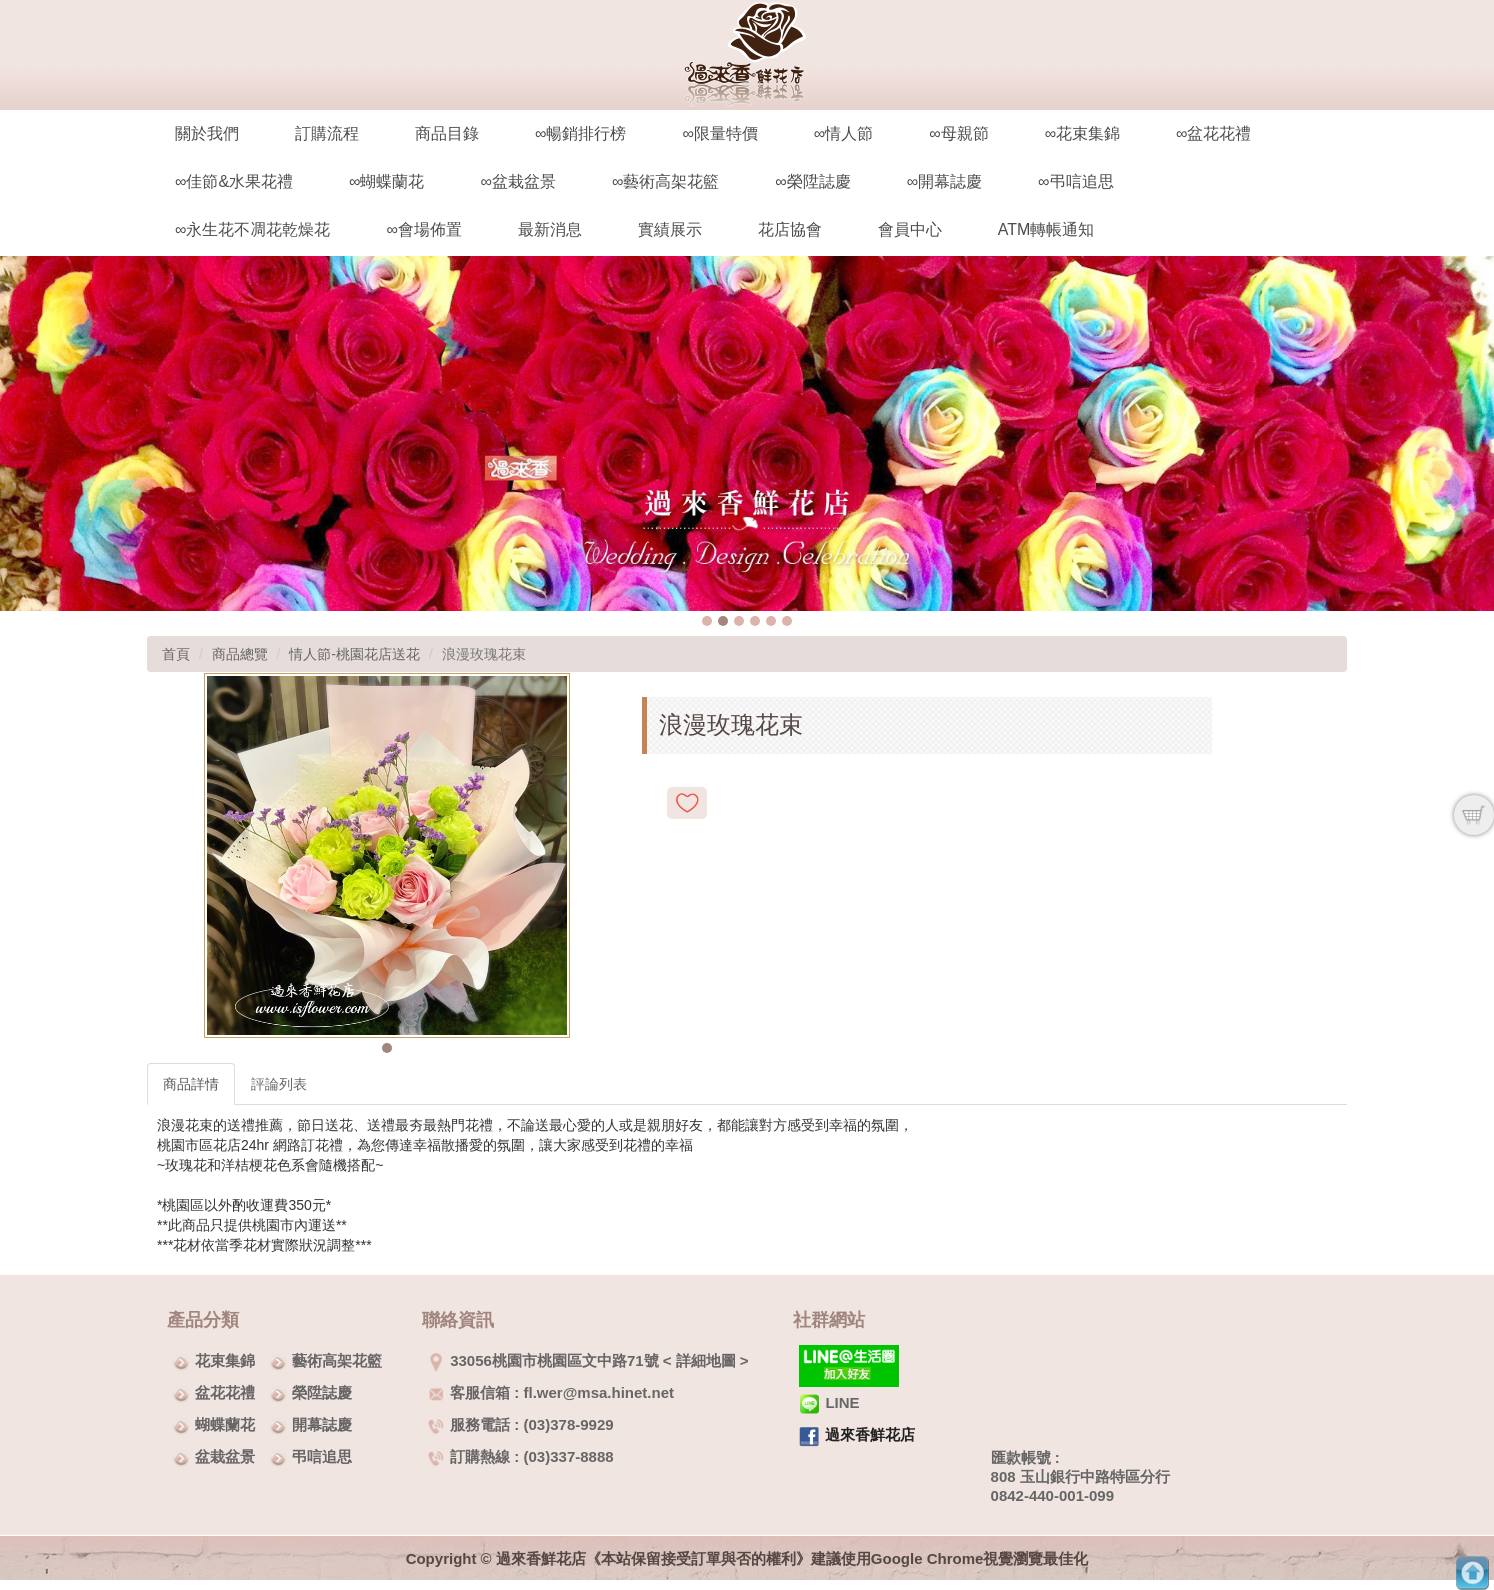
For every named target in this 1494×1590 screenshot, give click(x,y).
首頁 (176, 654)
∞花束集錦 (1082, 133)
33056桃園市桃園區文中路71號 (543, 1360)
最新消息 (550, 229)
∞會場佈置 (423, 229)
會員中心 (910, 229)
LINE (829, 1402)
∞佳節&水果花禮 (234, 181)
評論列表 (279, 1084)
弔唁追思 (322, 1456)
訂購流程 (327, 133)
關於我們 (207, 133)
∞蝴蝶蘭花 (386, 181)
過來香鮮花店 (870, 1434)
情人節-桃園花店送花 (354, 654)
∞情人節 (843, 133)
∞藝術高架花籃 (665, 181)
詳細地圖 (706, 1360)
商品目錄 (447, 133)
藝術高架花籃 (337, 1360)
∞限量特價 (719, 133)
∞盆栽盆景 (517, 181)
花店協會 (790, 229)
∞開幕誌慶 (944, 181)
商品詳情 (191, 1084)
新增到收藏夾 (687, 803)
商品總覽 (240, 654)
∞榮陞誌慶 (812, 181)
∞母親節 (958, 133)
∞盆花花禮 (1213, 133)
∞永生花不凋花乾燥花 (252, 229)
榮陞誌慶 (322, 1392)
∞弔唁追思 (1075, 181)
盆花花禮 (225, 1392)
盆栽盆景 (225, 1456)
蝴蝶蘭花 (225, 1424)
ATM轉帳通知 (1046, 229)
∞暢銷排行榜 (580, 133)
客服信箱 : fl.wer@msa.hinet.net (551, 1392)
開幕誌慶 (322, 1424)
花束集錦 (225, 1360)
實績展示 (670, 229)
